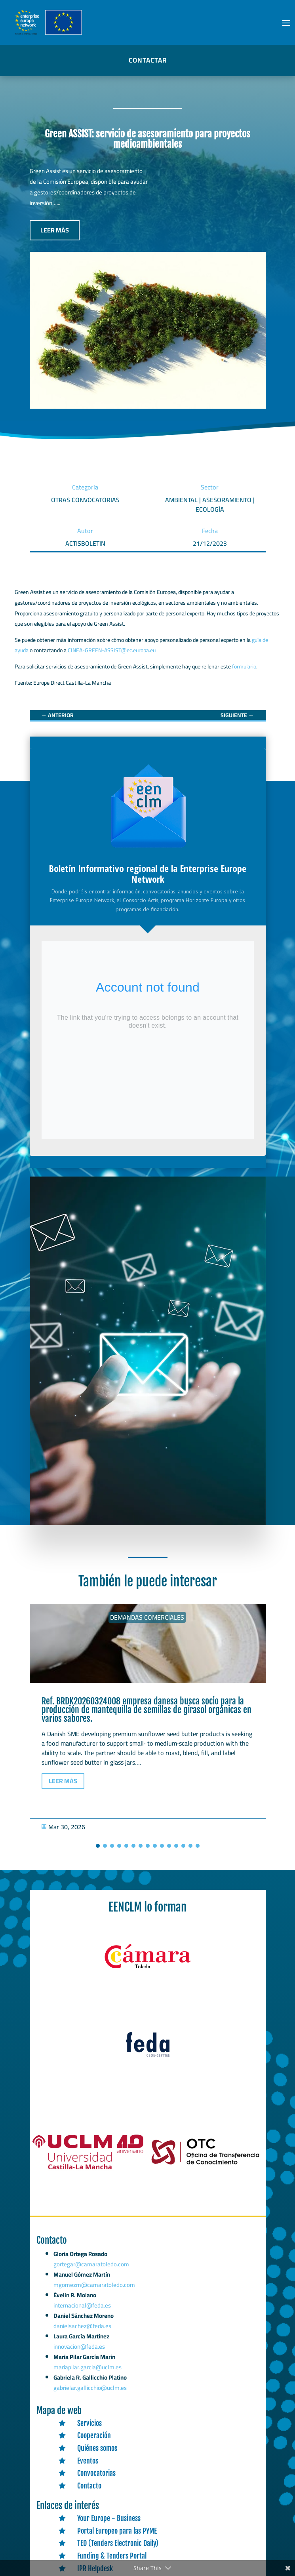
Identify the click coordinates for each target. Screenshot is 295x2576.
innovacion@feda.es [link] (80, 2349)
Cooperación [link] (94, 2435)
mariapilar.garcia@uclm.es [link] (88, 2368)
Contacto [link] (89, 2485)
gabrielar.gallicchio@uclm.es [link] (90, 2388)
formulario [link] (244, 666)
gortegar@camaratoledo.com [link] (93, 2274)
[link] (57, 715)
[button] (286, 22)
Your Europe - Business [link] (109, 2518)
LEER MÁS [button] (54, 230)
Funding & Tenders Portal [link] (112, 2555)
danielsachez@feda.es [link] (83, 2330)
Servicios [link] (89, 2423)
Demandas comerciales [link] (147, 1617)
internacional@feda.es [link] (84, 2311)
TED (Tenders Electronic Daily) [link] (117, 2543)
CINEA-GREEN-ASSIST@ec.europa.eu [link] (112, 650)
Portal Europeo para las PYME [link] (117, 2530)
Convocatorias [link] (96, 2473)
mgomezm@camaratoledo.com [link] (96, 2293)
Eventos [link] (87, 2460)
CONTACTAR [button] (148, 60)
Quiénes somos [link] (97, 2448)
